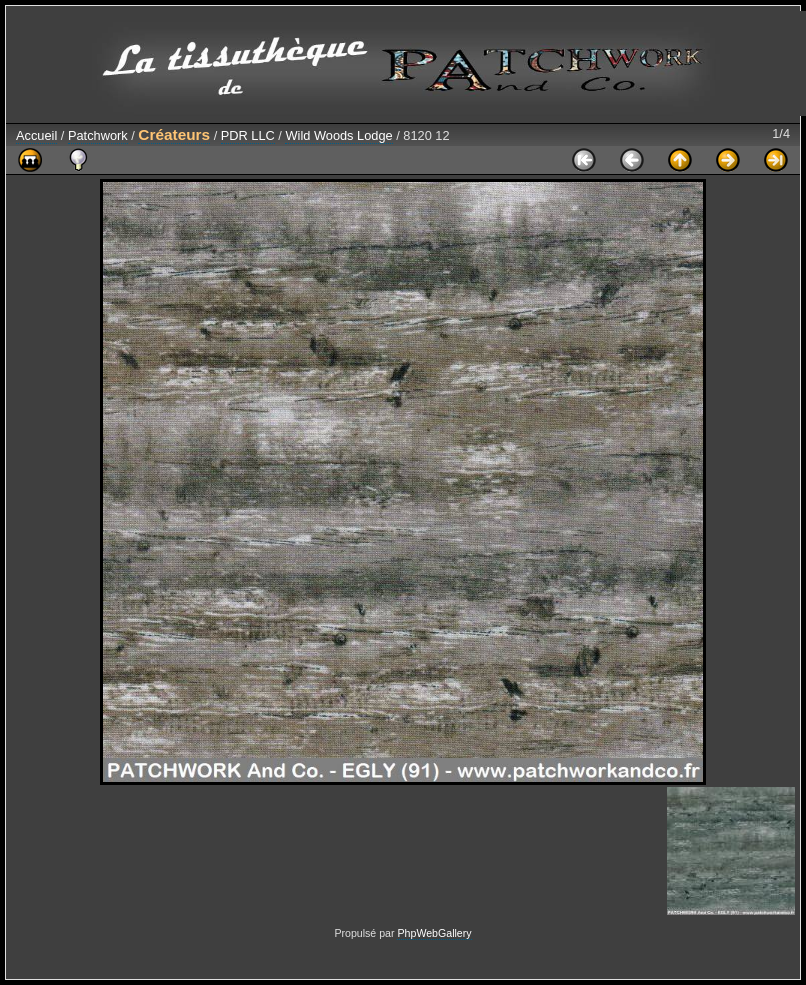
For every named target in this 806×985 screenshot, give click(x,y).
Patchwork (98, 135)
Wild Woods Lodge (338, 135)
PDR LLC (248, 135)
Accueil (36, 135)
